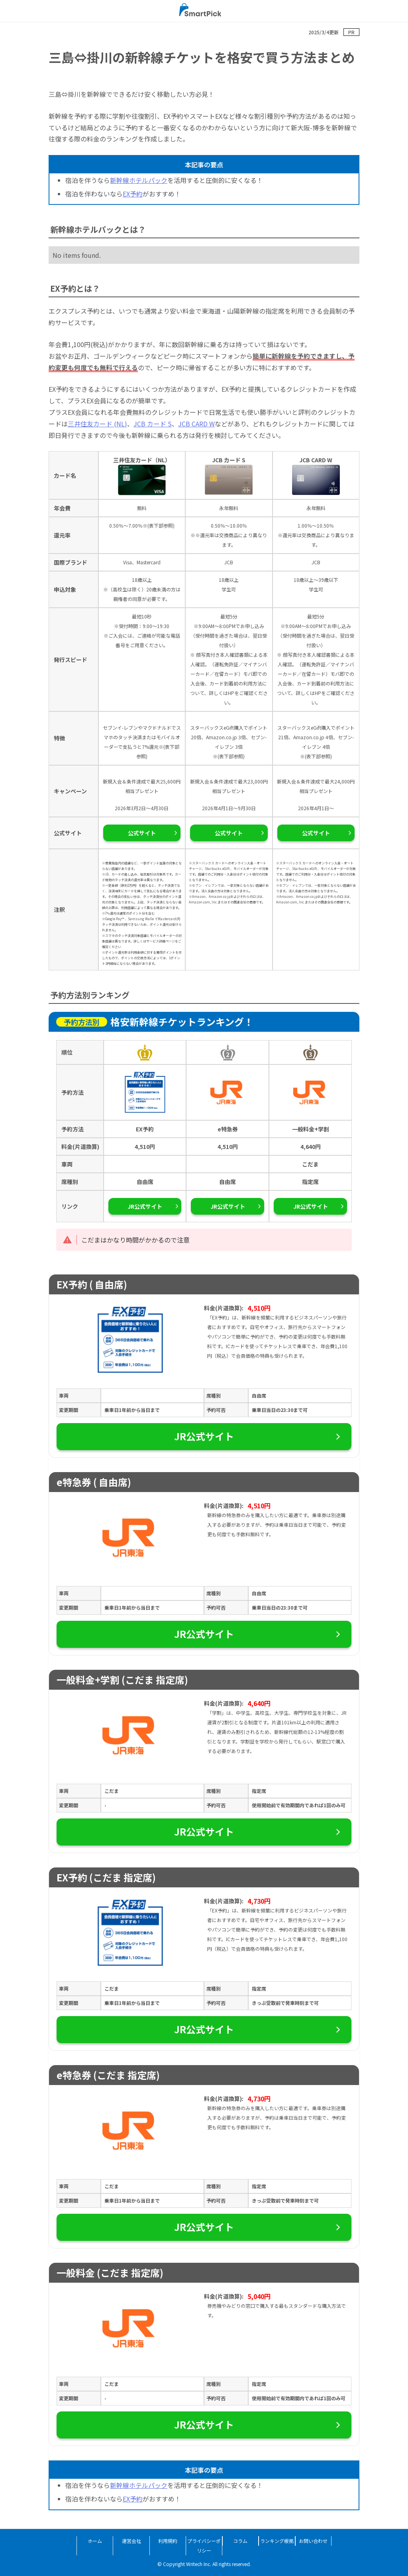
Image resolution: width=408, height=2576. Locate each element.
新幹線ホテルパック (138, 180)
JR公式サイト (145, 1206)
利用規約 (167, 2540)
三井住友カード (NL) (97, 423)
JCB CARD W (196, 423)
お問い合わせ (313, 2540)
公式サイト (142, 833)
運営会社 (131, 2540)
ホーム (95, 2540)
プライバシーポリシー (204, 2545)
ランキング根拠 (277, 2540)
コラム (240, 2540)
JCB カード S (152, 423)
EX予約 (133, 193)
